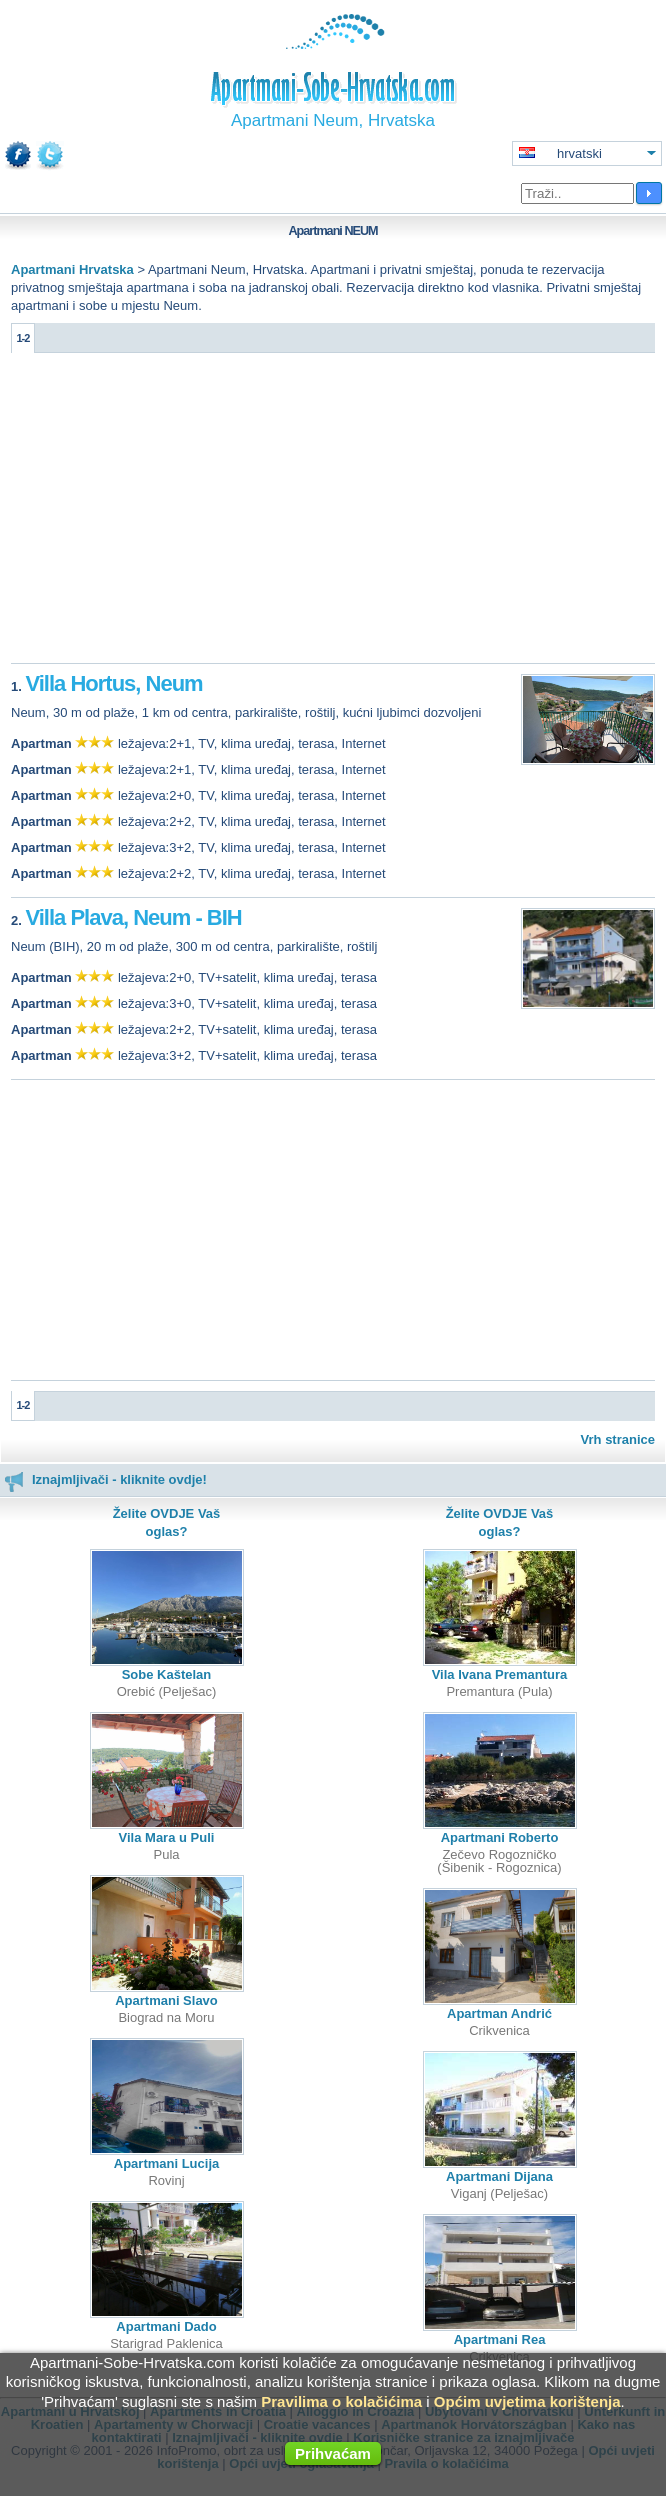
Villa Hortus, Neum (113, 683)
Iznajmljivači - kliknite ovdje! (105, 1479)
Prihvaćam (333, 2453)
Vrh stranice (618, 1439)
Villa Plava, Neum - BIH (133, 917)
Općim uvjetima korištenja (527, 2401)
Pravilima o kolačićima (341, 2401)
